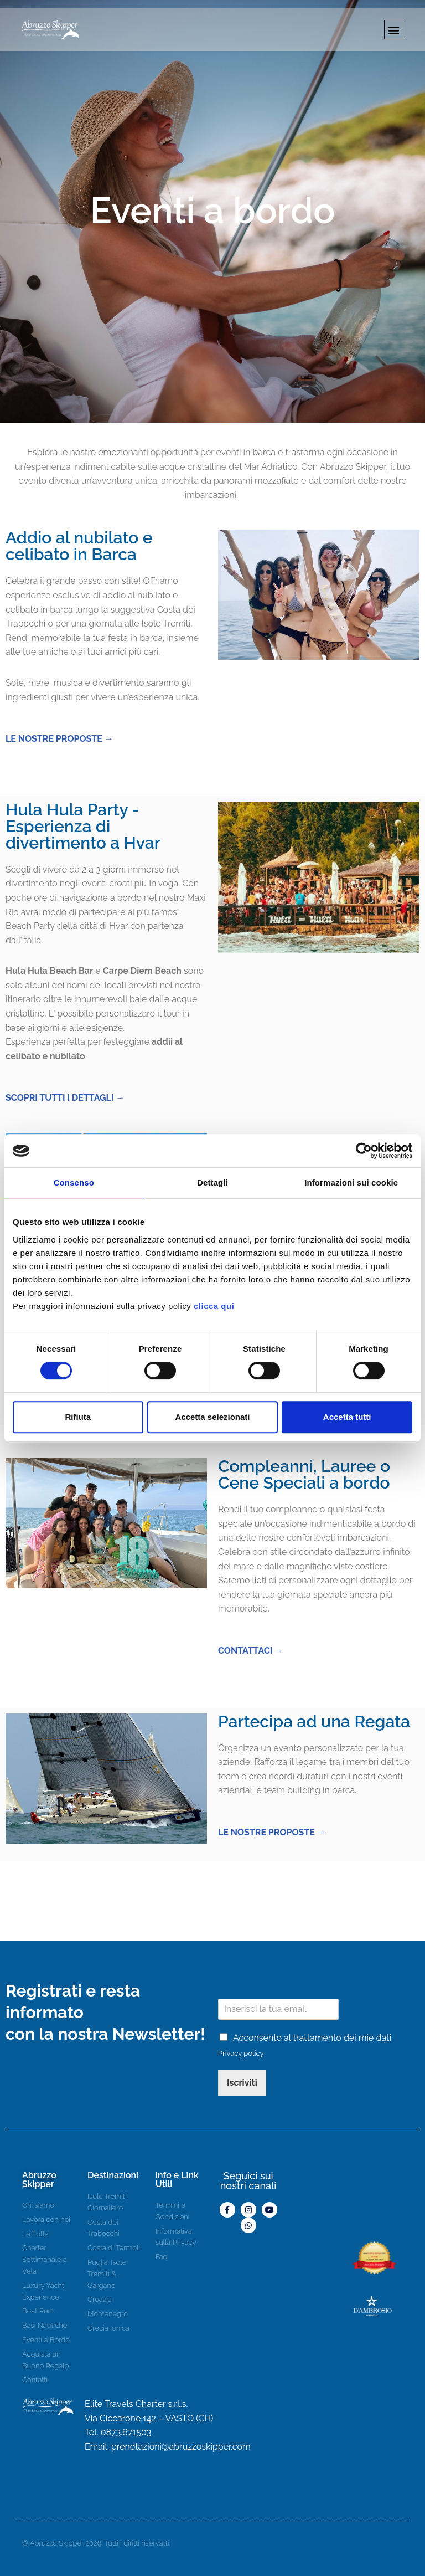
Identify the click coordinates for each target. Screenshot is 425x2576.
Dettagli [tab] (212, 1182)
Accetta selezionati (212, 1417)
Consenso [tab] (74, 1182)
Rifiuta (78, 1417)
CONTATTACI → (250, 1650)
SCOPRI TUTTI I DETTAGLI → (65, 1097)
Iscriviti (242, 2082)
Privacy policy (241, 2053)
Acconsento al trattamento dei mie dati (312, 2038)
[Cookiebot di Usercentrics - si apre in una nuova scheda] (363, 1150)
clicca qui (214, 1306)
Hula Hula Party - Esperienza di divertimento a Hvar (83, 826)
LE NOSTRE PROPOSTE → (59, 738)
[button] (393, 29)
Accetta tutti (347, 1417)
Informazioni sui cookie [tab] (351, 1182)
